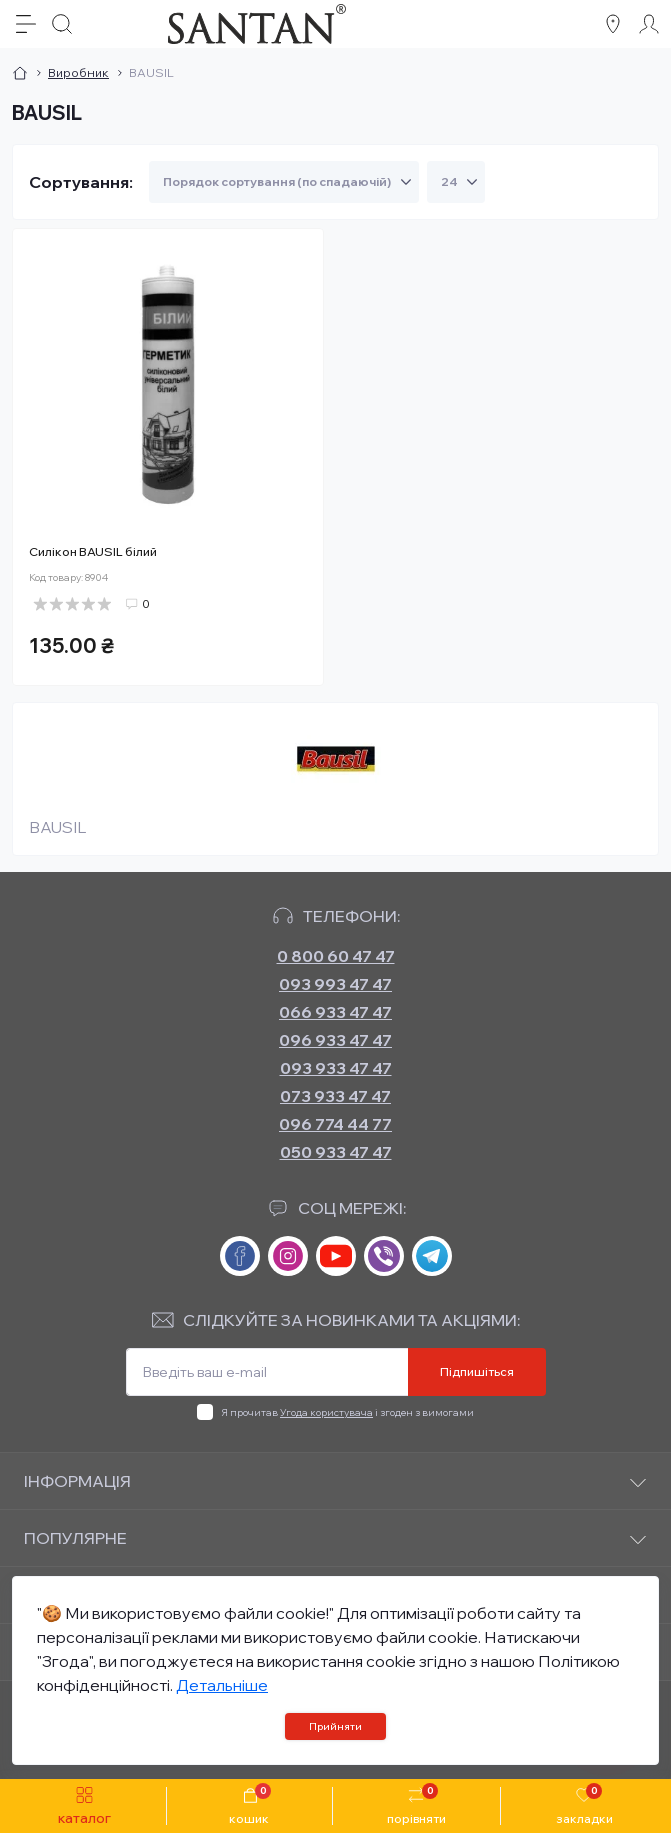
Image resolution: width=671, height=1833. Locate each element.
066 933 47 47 (335, 1012)
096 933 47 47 (335, 1040)
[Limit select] (456, 182)
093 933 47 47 (336, 1068)
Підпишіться (477, 1371)
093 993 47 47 (335, 984)
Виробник (78, 72)
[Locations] (613, 24)
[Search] (62, 24)
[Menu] (26, 24)
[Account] (649, 24)
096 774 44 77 (335, 1124)
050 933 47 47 (336, 1152)
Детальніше (222, 1685)
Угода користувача (326, 1412)
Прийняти (335, 1726)
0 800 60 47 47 (336, 956)
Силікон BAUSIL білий (93, 551)
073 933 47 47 (335, 1096)
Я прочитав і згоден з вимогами (347, 1412)
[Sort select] (284, 182)
